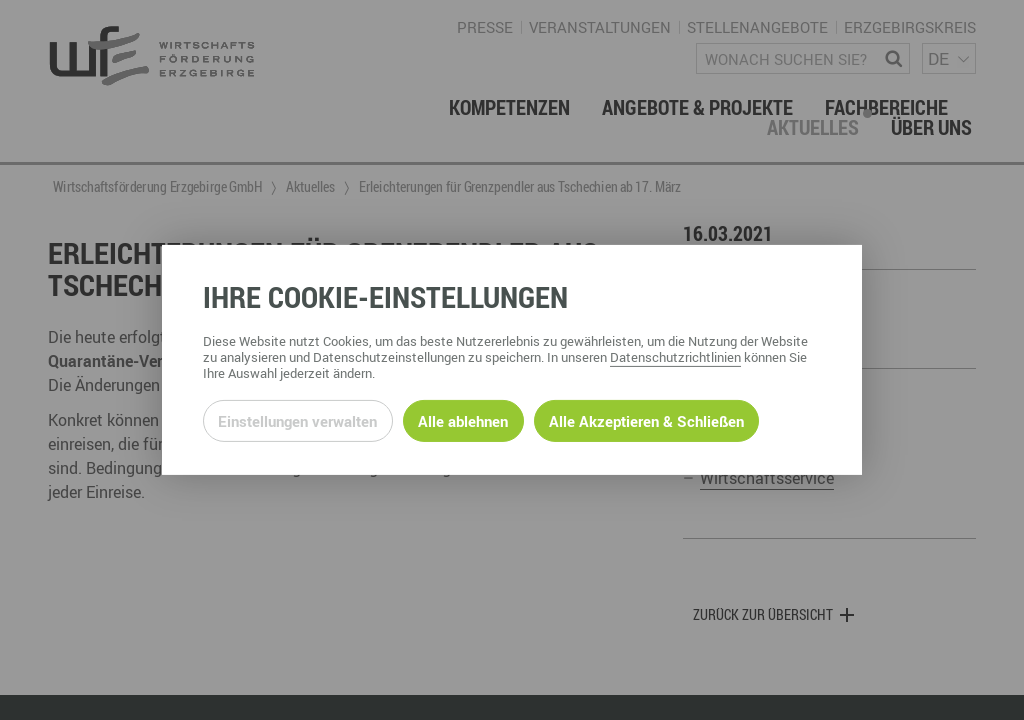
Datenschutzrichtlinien (675, 357)
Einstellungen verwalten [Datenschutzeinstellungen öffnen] (297, 421)
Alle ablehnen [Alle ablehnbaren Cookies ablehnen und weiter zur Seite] (463, 421)
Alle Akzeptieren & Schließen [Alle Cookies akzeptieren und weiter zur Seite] (646, 421)
